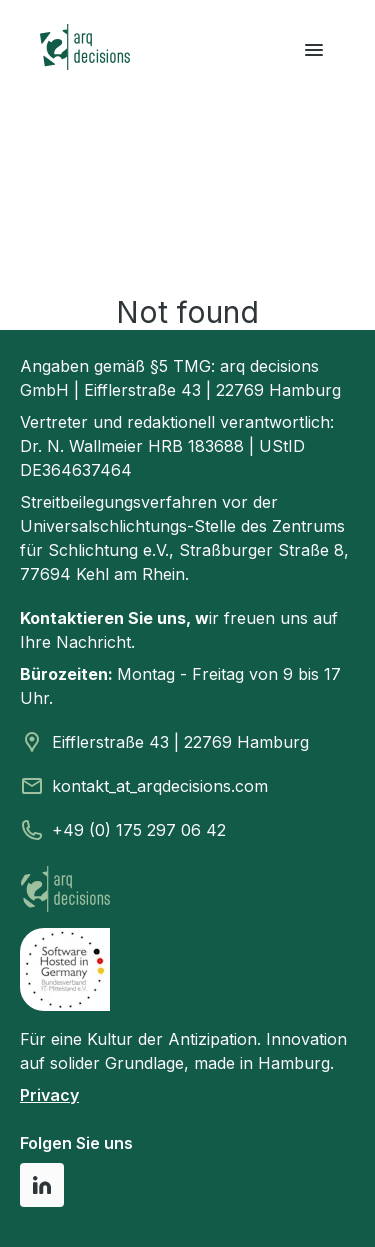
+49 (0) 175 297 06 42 (139, 830)
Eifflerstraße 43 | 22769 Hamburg (180, 742)
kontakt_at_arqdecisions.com (160, 786)
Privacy (49, 1095)
